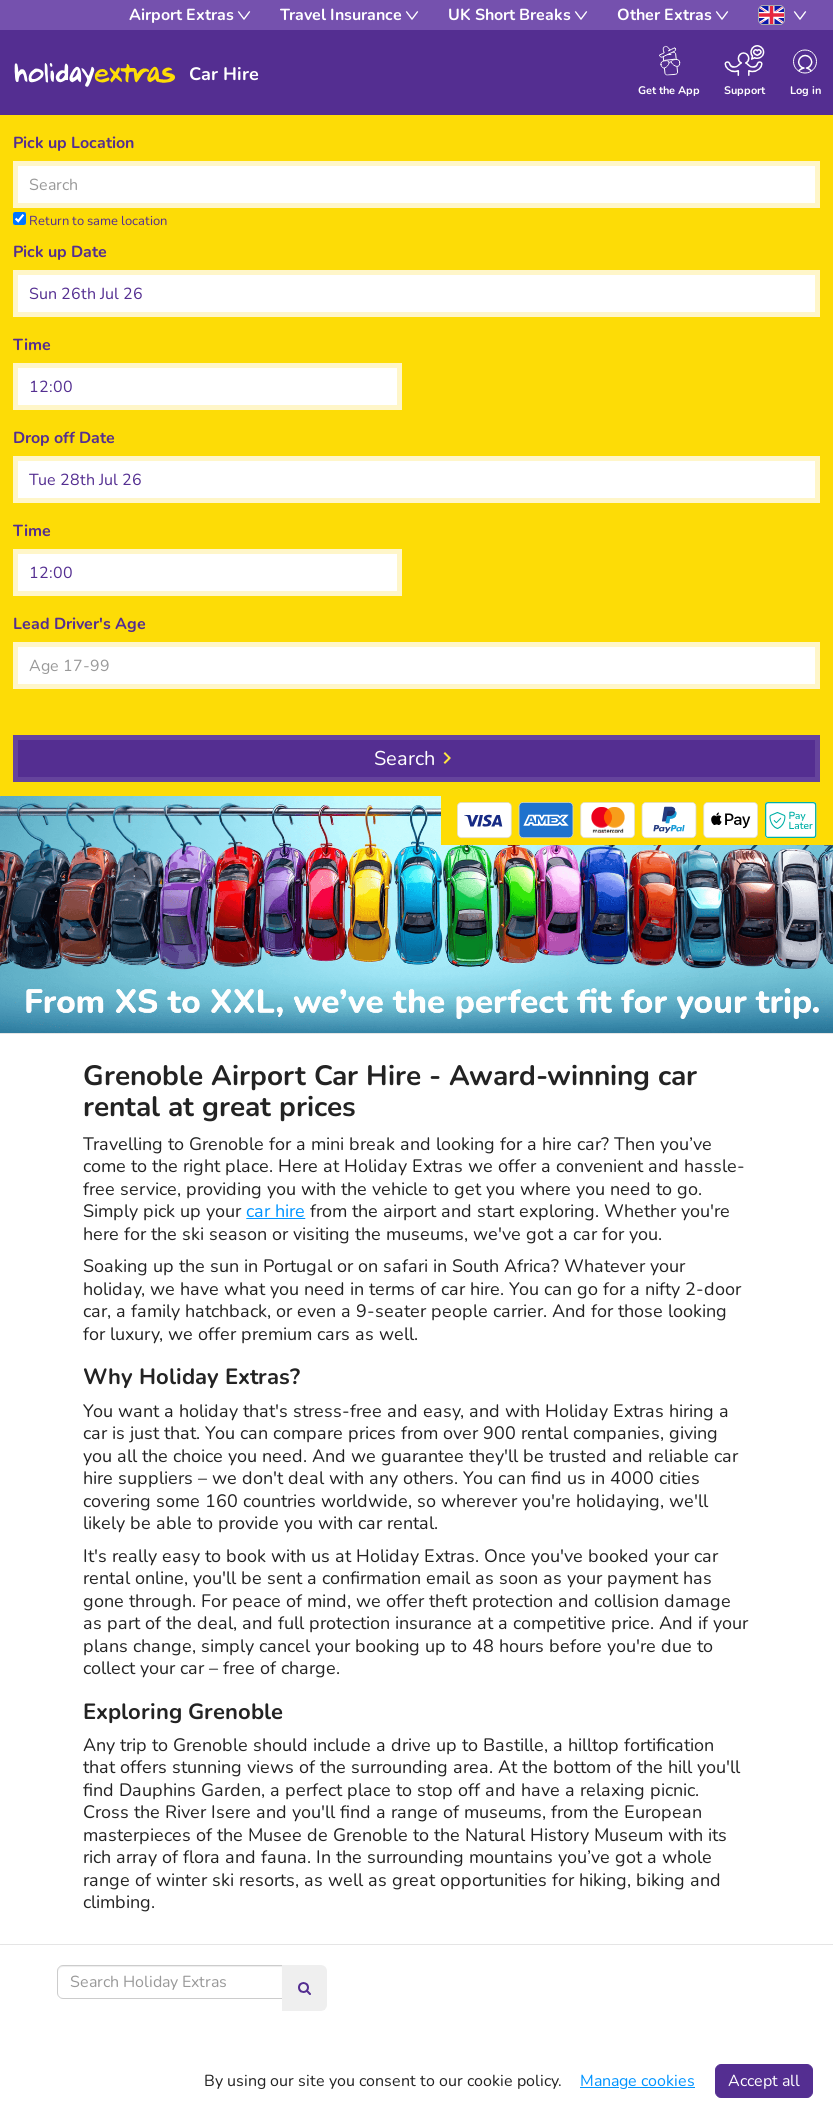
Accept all (764, 2081)
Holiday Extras (95, 75)
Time (32, 345)
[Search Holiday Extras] (170, 1982)
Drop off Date (64, 438)
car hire (275, 1211)
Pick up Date (60, 252)
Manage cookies (637, 2081)
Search (404, 758)
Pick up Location (73, 143)
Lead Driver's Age (79, 624)
